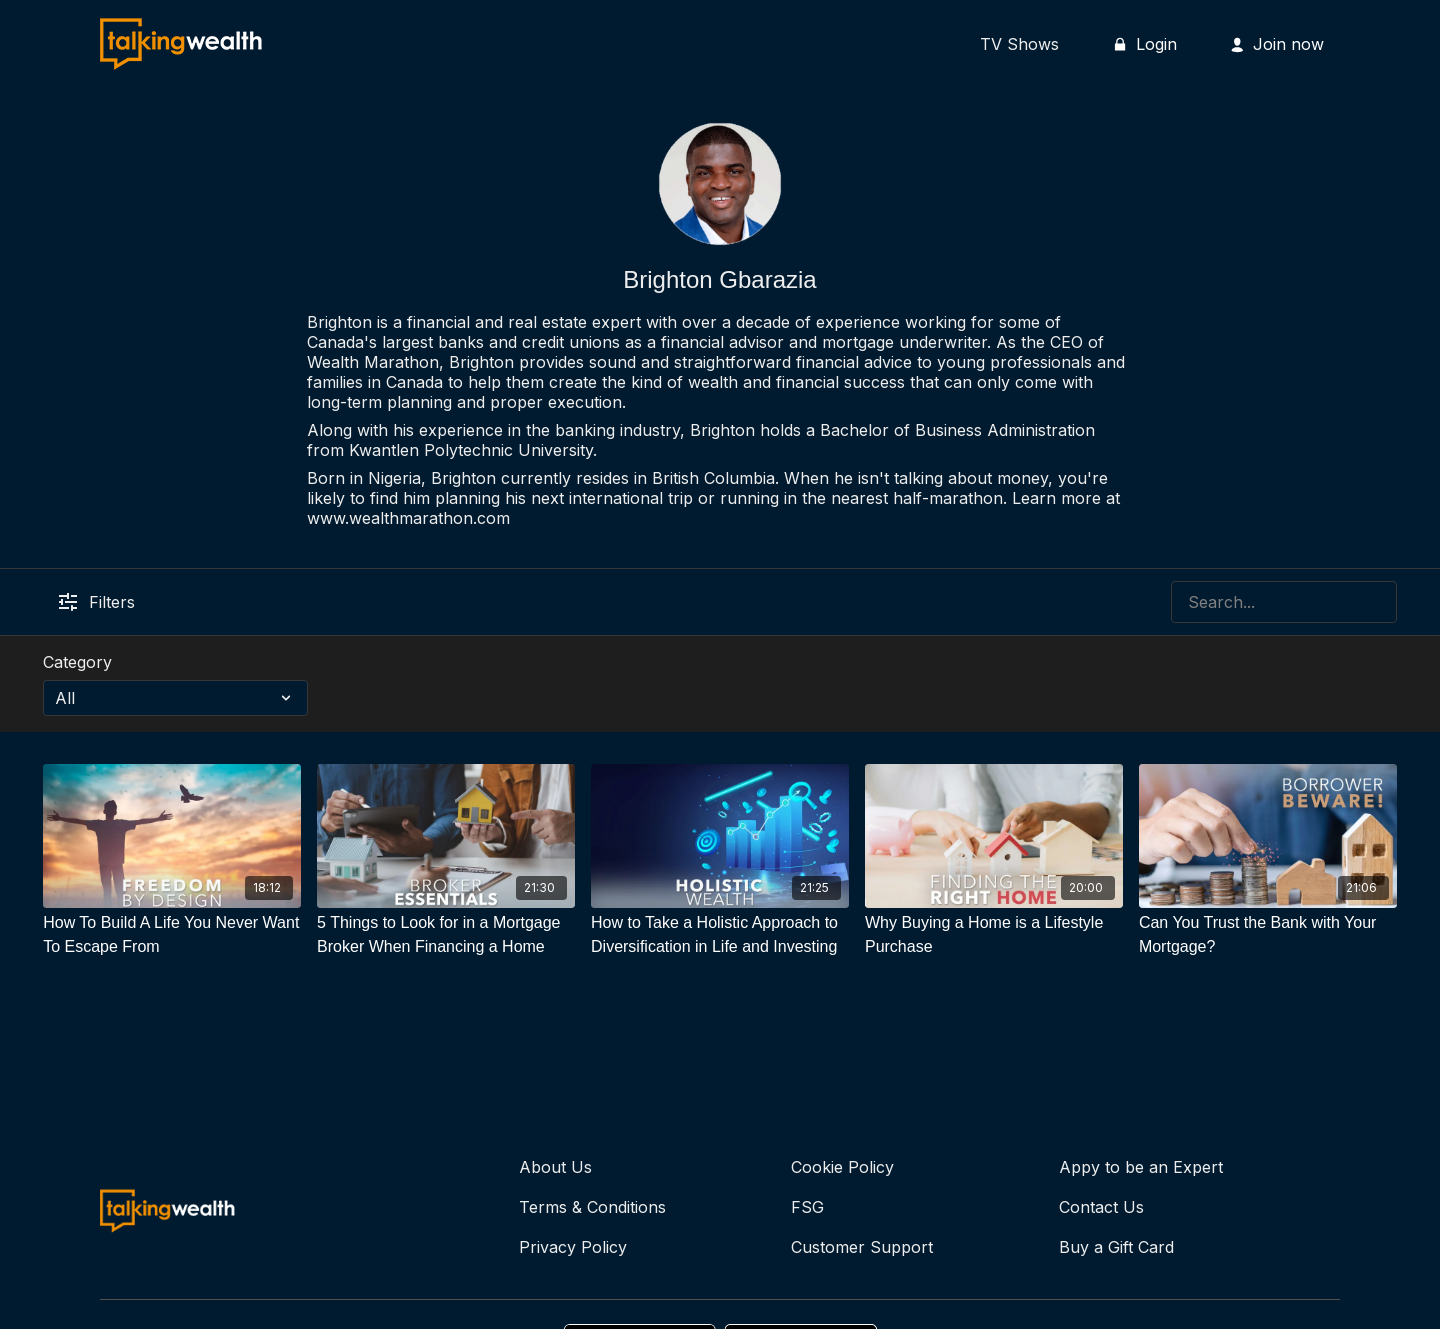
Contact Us (1101, 1207)
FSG (807, 1207)
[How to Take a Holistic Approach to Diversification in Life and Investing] (720, 935)
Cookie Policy (842, 1167)
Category (77, 662)
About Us (555, 1167)
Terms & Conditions (592, 1207)
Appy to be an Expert (1141, 1167)
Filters (97, 602)
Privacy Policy (573, 1247)
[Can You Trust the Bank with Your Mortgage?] (1268, 935)
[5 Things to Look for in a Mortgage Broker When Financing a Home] (446, 935)
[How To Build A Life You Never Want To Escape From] (172, 935)
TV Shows (1019, 44)
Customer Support (862, 1247)
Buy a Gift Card (1116, 1247)
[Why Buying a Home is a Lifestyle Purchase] (994, 935)
